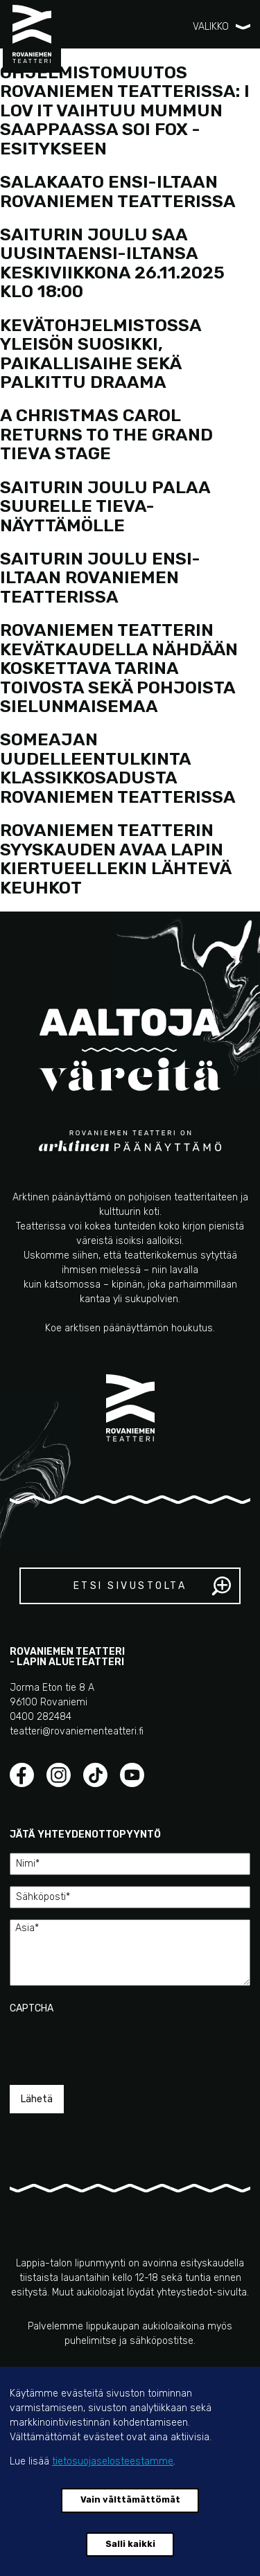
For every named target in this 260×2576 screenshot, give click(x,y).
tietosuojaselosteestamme (112, 2461)
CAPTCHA (31, 2008)
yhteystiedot (184, 2292)
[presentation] (115, 2043)
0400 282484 (40, 1717)
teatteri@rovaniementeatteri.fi (77, 1731)
